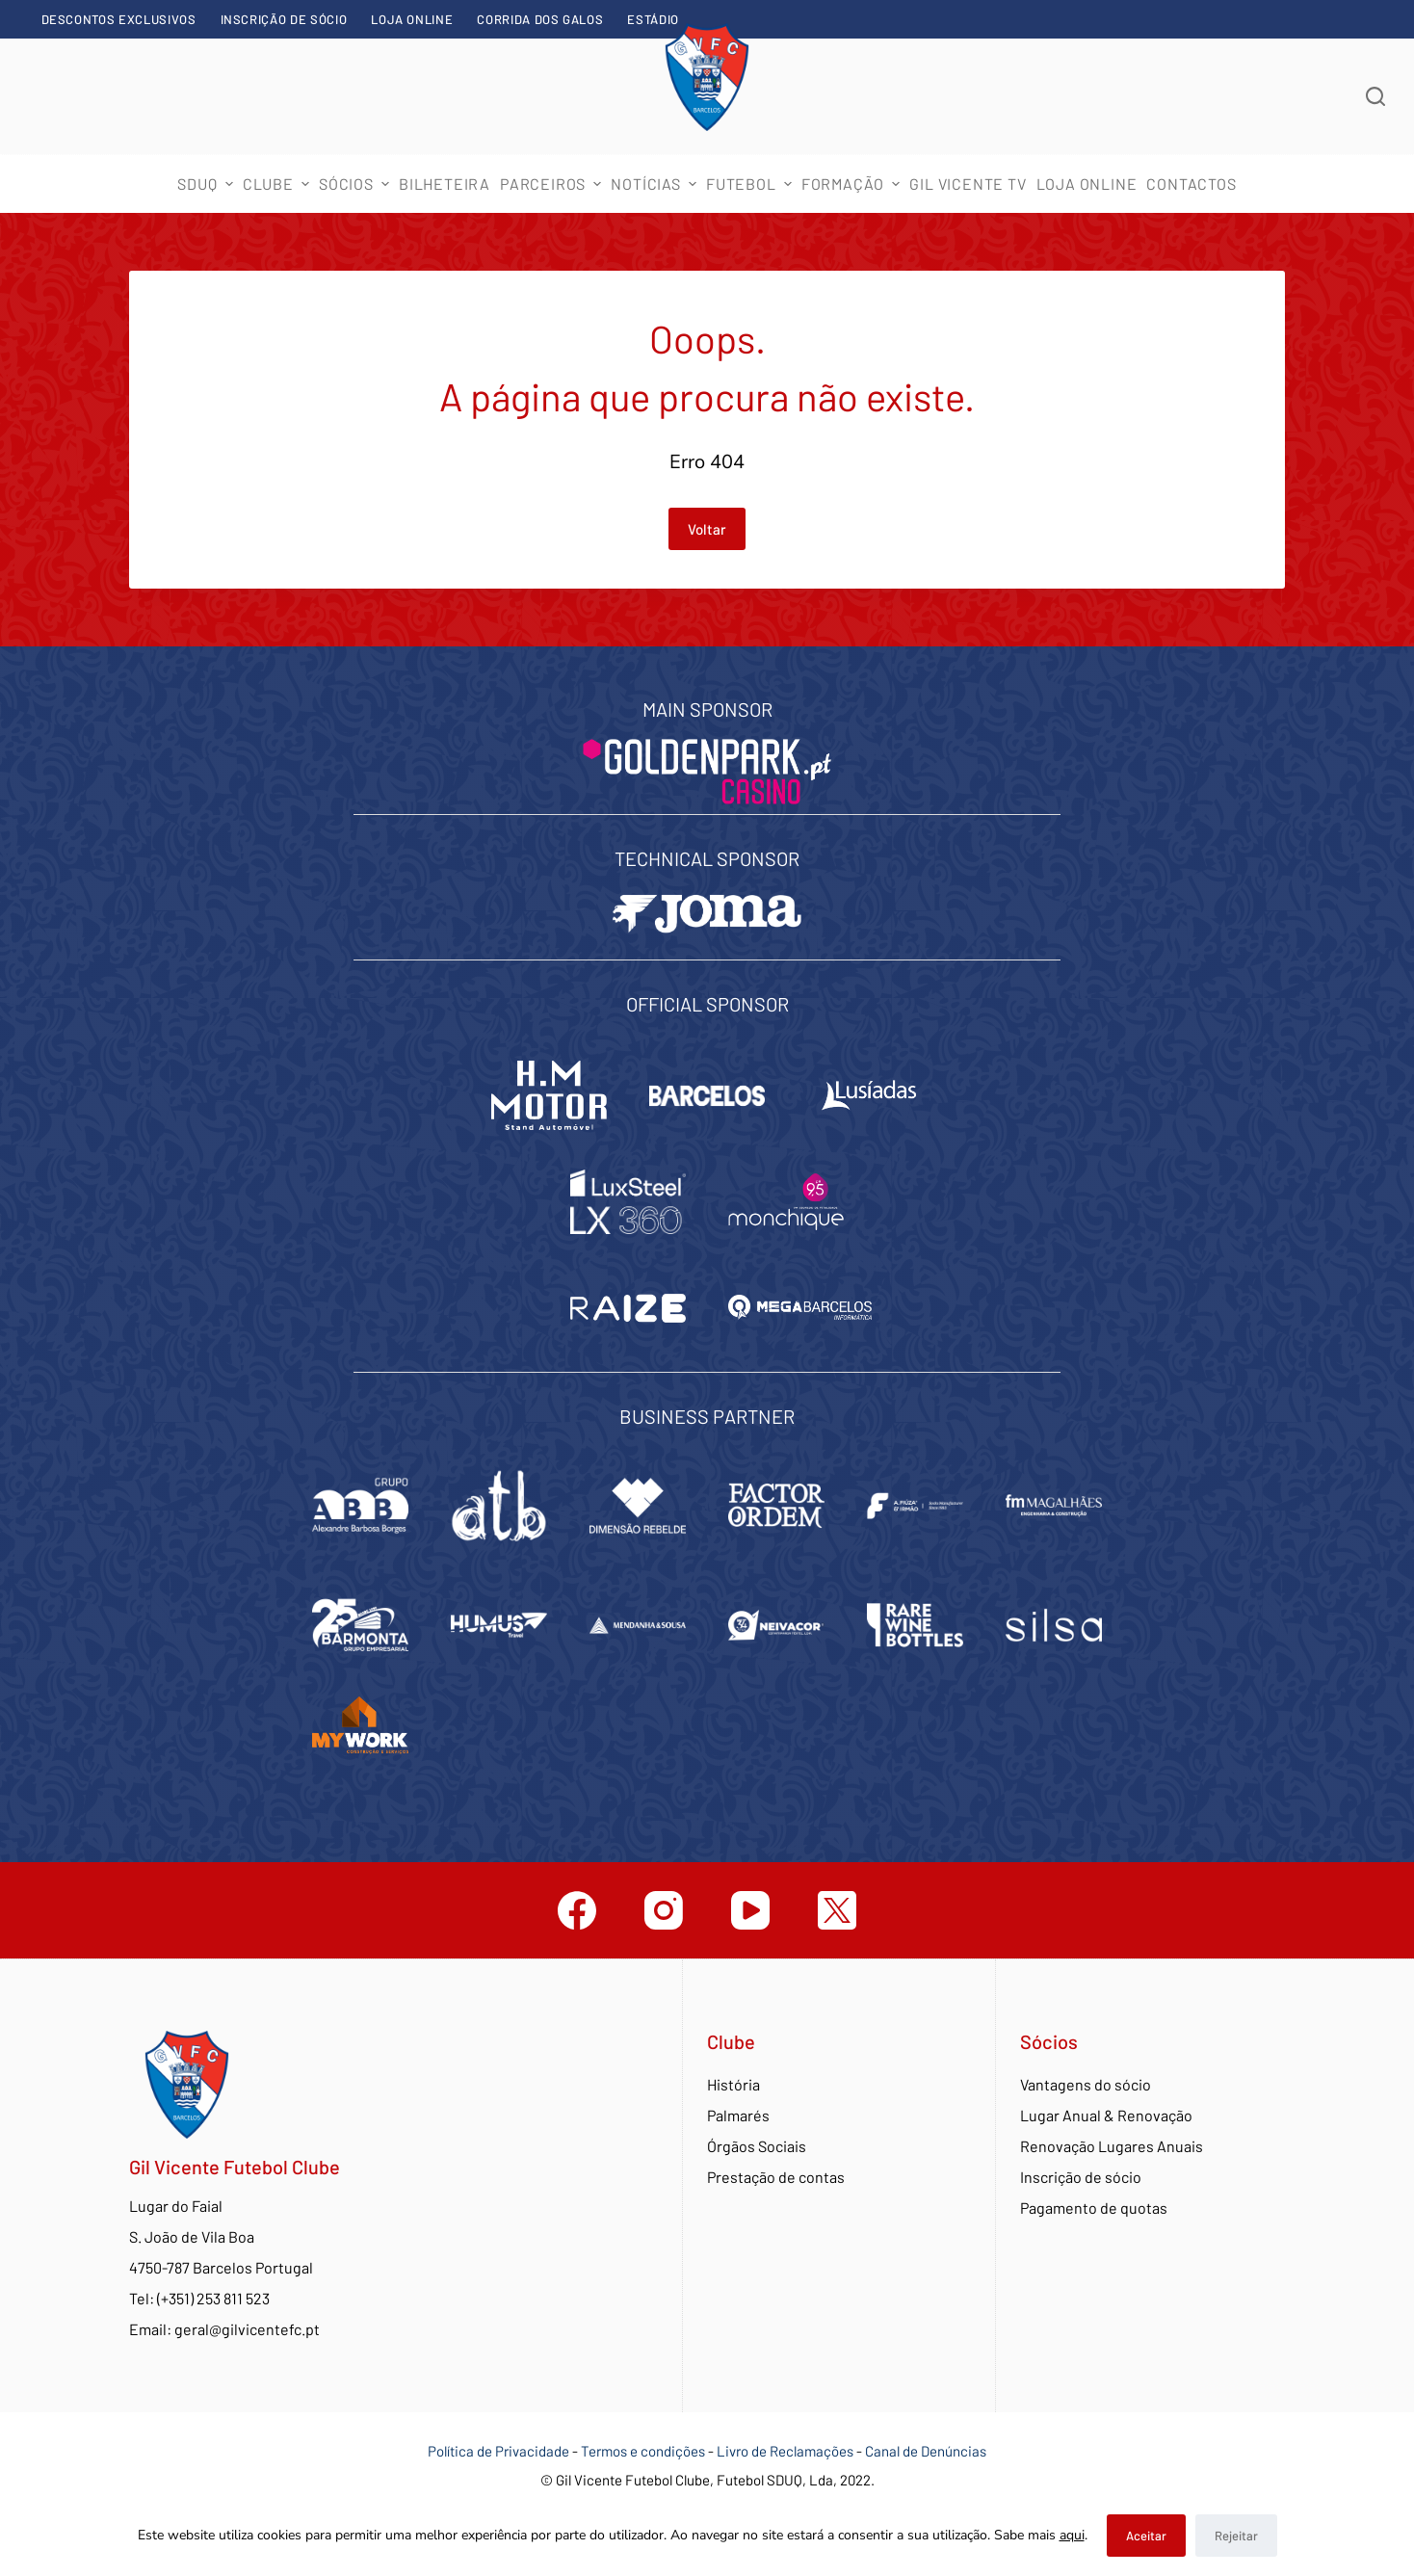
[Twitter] (837, 1910)
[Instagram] (663, 1910)
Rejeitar (1236, 2535)
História (733, 2084)
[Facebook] (577, 1910)
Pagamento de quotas (1093, 2207)
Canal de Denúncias (925, 2450)
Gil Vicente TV (967, 183)
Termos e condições (643, 2450)
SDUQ (207, 183)
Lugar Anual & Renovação (1106, 2115)
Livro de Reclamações (786, 2450)
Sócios (356, 183)
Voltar (707, 529)
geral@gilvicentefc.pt (247, 2329)
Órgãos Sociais (756, 2146)
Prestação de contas (776, 2177)
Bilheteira (444, 183)
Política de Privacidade (498, 2450)
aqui (1072, 2535)
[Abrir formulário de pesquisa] (1375, 96)
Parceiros (553, 183)
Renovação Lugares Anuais (1111, 2146)
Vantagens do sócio (1085, 2084)
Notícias (656, 183)
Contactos (1191, 183)
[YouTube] (750, 1910)
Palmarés (738, 2115)
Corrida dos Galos (540, 19)
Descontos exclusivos (118, 19)
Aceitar (1146, 2535)
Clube (278, 183)
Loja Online (412, 19)
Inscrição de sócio (284, 19)
